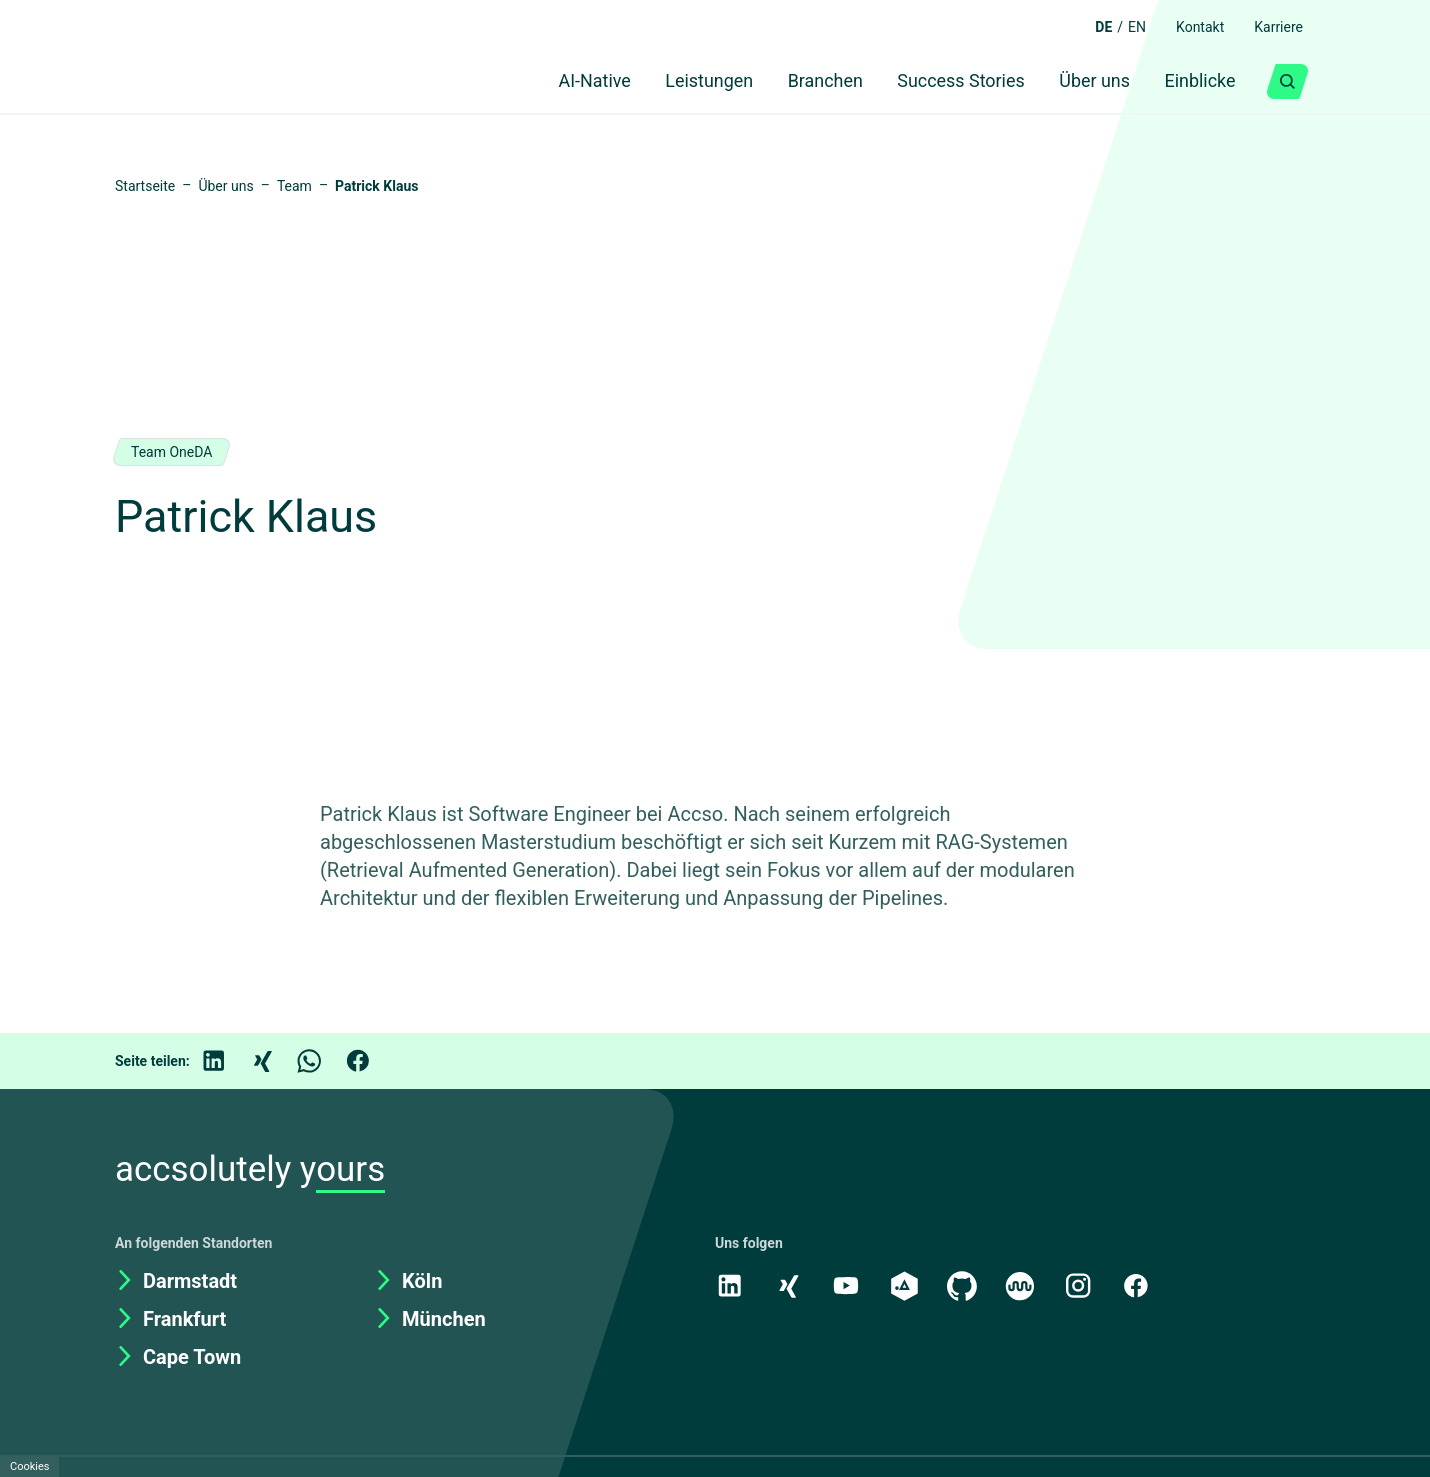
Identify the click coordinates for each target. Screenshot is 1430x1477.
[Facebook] (372, 1070)
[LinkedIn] (228, 1070)
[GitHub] (966, 1294)
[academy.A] (907, 1294)
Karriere (1275, 27)
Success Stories (941, 82)
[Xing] (276, 1070)
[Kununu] (1025, 1294)
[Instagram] (1084, 1294)
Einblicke (1195, 82)
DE (1087, 27)
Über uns (1082, 82)
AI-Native (553, 82)
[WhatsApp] (324, 1070)
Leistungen (676, 82)
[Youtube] (848, 1294)
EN (1123, 27)
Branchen (800, 82)
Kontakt (1190, 27)
